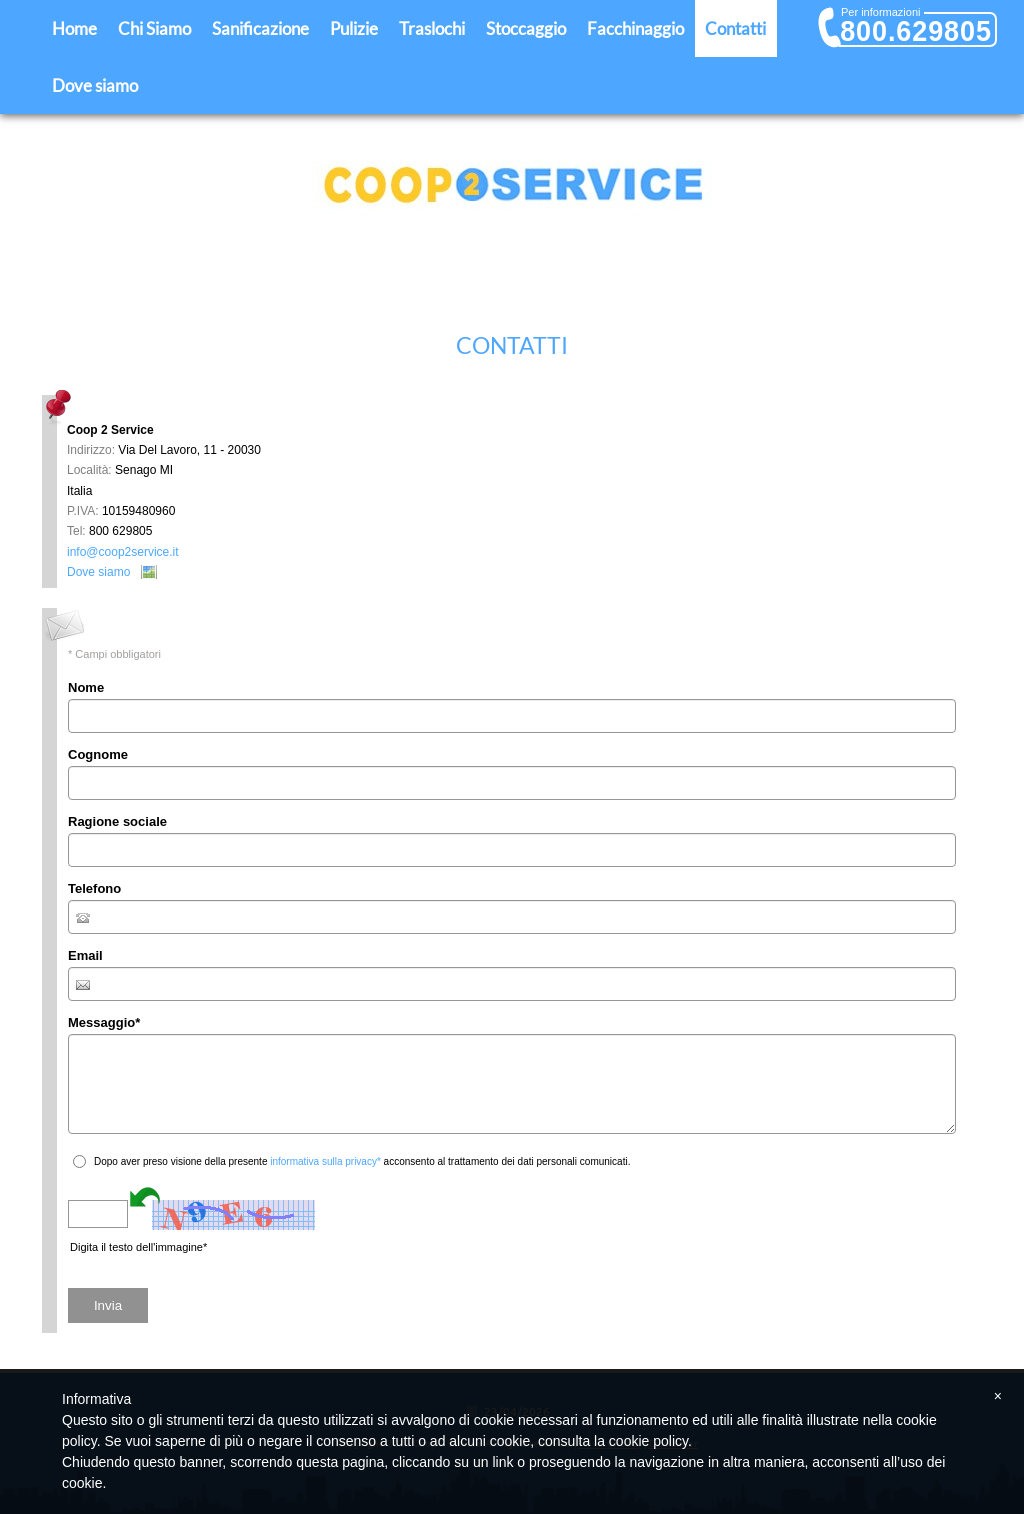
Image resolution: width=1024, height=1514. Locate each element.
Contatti (735, 28)
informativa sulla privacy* (325, 1161)
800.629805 (916, 30)
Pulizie (354, 28)
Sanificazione (260, 28)
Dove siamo (95, 85)
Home (74, 28)
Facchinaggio (635, 28)
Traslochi (432, 28)
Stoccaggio (526, 28)
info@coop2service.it (123, 552)
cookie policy (648, 1441)
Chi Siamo (154, 28)
